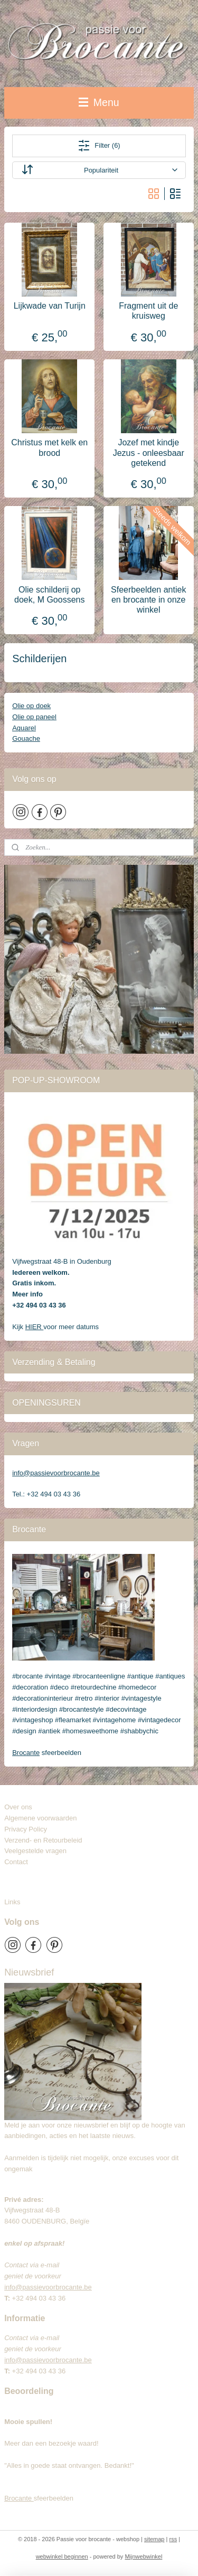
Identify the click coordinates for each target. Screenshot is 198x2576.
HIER (34, 1327)
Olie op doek (31, 706)
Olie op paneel (34, 717)
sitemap (154, 2539)
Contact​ (20, 1862)
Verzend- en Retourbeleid (43, 1840)
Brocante (26, 1753)
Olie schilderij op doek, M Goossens (49, 594)
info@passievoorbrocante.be (56, 1473)
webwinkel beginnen (62, 2556)
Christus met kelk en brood (49, 447)
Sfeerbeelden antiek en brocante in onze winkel (148, 599)
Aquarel (24, 728)
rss (173, 2539)
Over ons (18, 1807)
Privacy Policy (25, 1829)
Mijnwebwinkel (143, 2556)
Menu (99, 102)
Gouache (26, 738)
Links (12, 1902)
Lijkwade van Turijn (50, 305)
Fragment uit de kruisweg (148, 310)
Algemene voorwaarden (40, 1818)
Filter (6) (99, 145)
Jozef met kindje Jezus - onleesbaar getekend (148, 452)
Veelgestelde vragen (35, 1851)
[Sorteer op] (99, 170)
